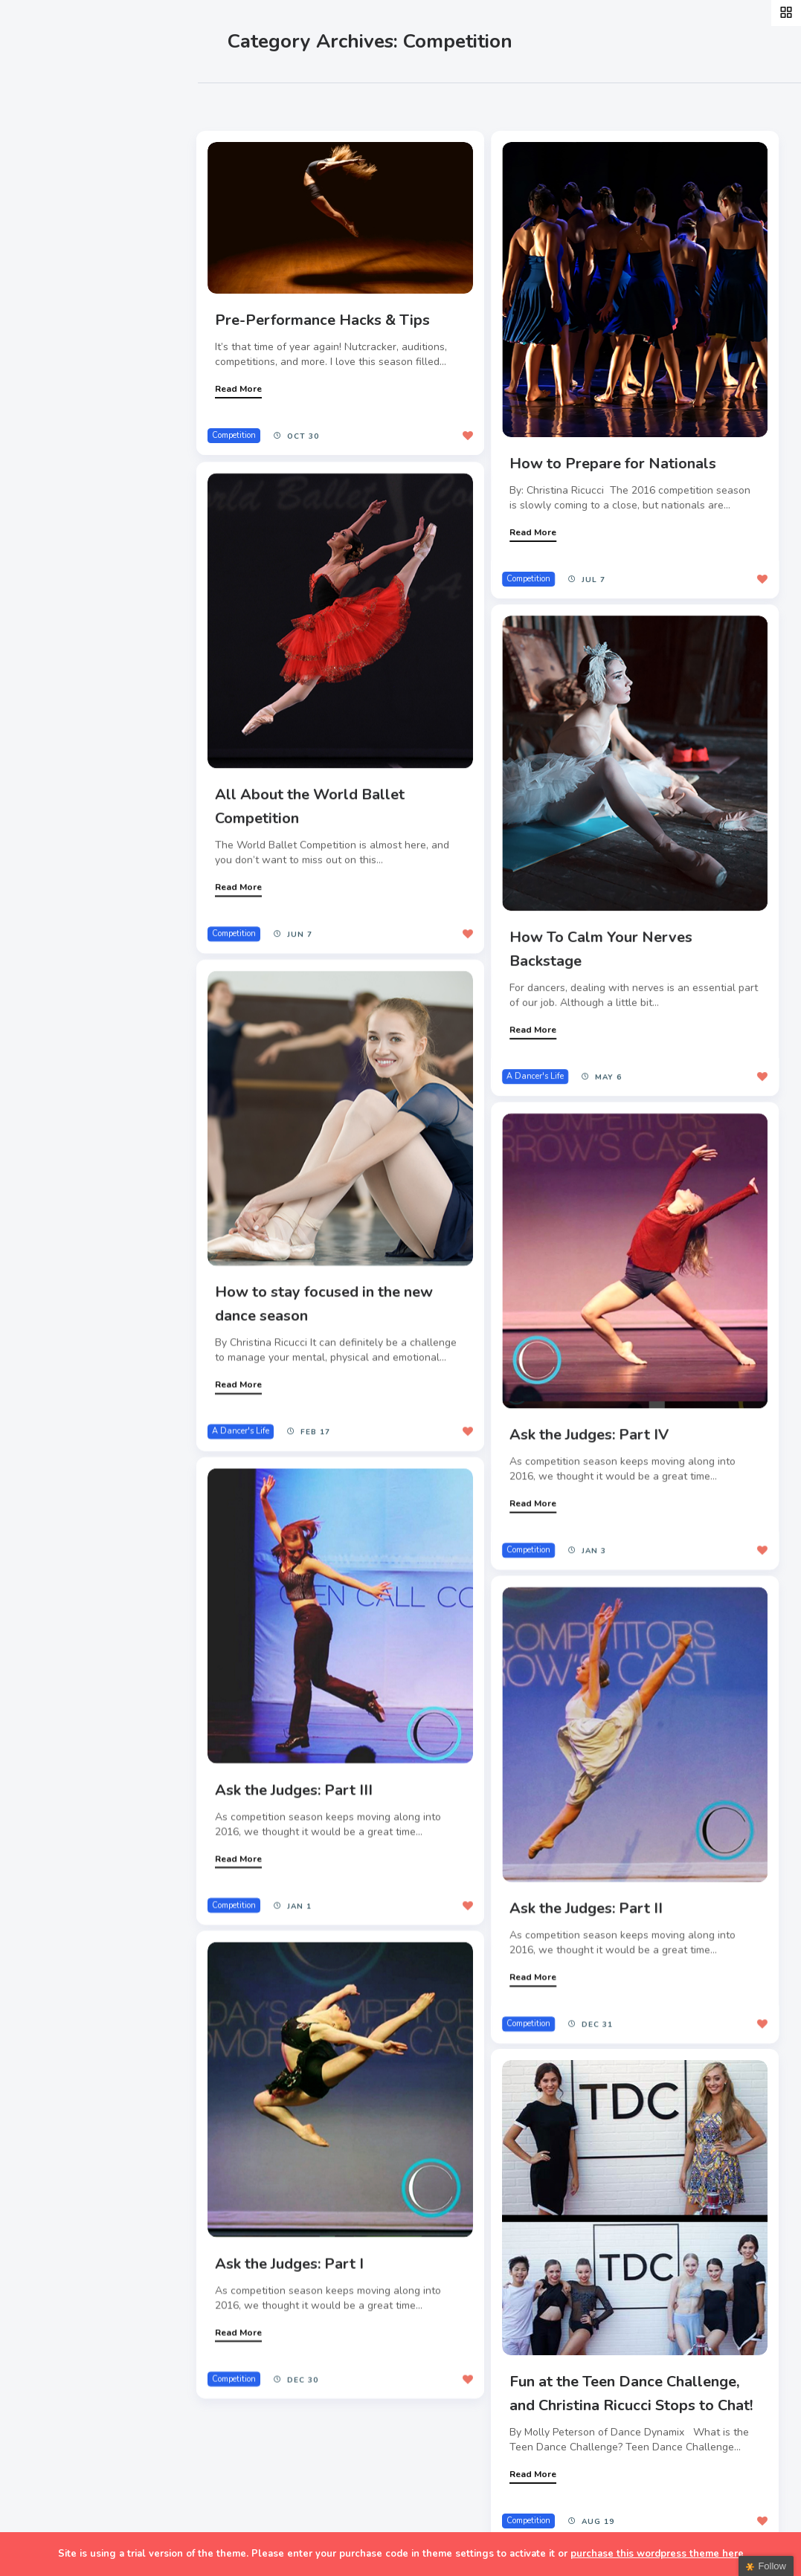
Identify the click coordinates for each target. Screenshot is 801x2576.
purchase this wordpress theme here (657, 2553)
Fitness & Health (81, 339)
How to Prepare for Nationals (609, 461)
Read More (241, 388)
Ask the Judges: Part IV (586, 1425)
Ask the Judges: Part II (583, 1893)
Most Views (343, 105)
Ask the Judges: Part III (297, 1777)
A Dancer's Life (532, 1073)
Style (46, 235)
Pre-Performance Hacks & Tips (325, 319)
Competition (237, 434)
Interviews (62, 304)
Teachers (58, 373)
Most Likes (260, 105)
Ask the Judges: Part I (292, 2245)
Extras (49, 408)
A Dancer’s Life (76, 200)
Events (50, 269)
